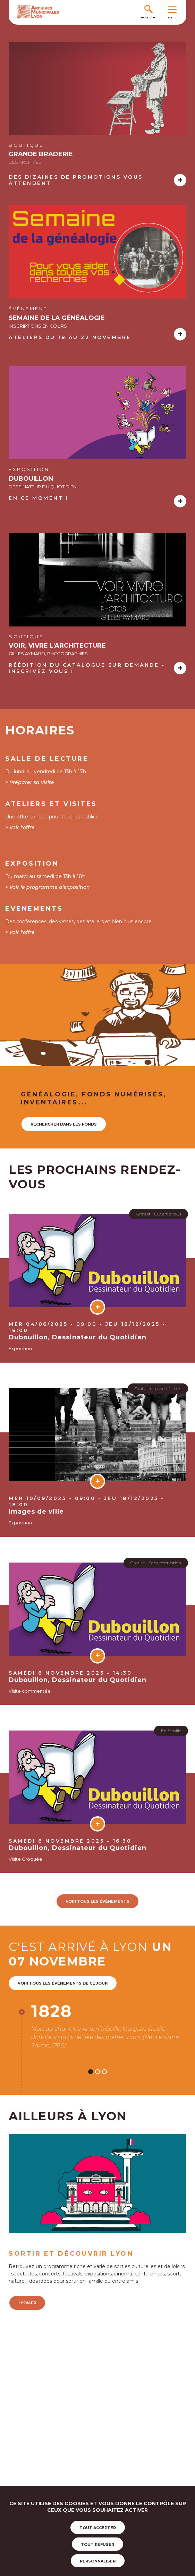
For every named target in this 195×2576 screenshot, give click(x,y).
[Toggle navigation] (172, 9)
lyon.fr (27, 2302)
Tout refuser (97, 2544)
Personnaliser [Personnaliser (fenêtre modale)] (98, 2561)
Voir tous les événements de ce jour (63, 1983)
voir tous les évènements (97, 1901)
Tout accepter (97, 2527)
